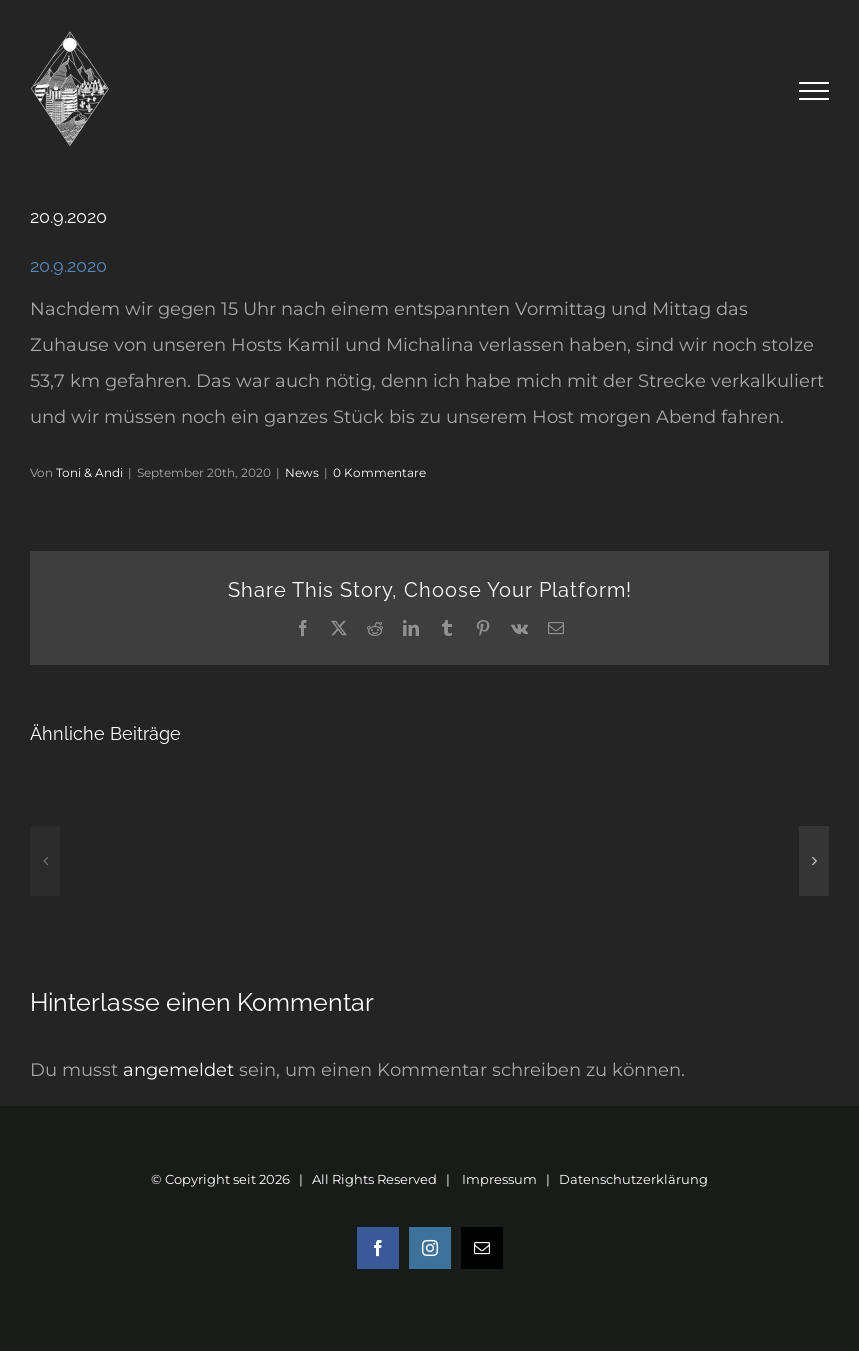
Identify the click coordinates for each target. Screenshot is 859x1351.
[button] (45, 861)
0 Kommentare (379, 472)
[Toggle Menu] (814, 91)
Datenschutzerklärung (633, 1179)
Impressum (499, 1179)
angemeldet (178, 1070)
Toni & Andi (89, 472)
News (302, 472)
